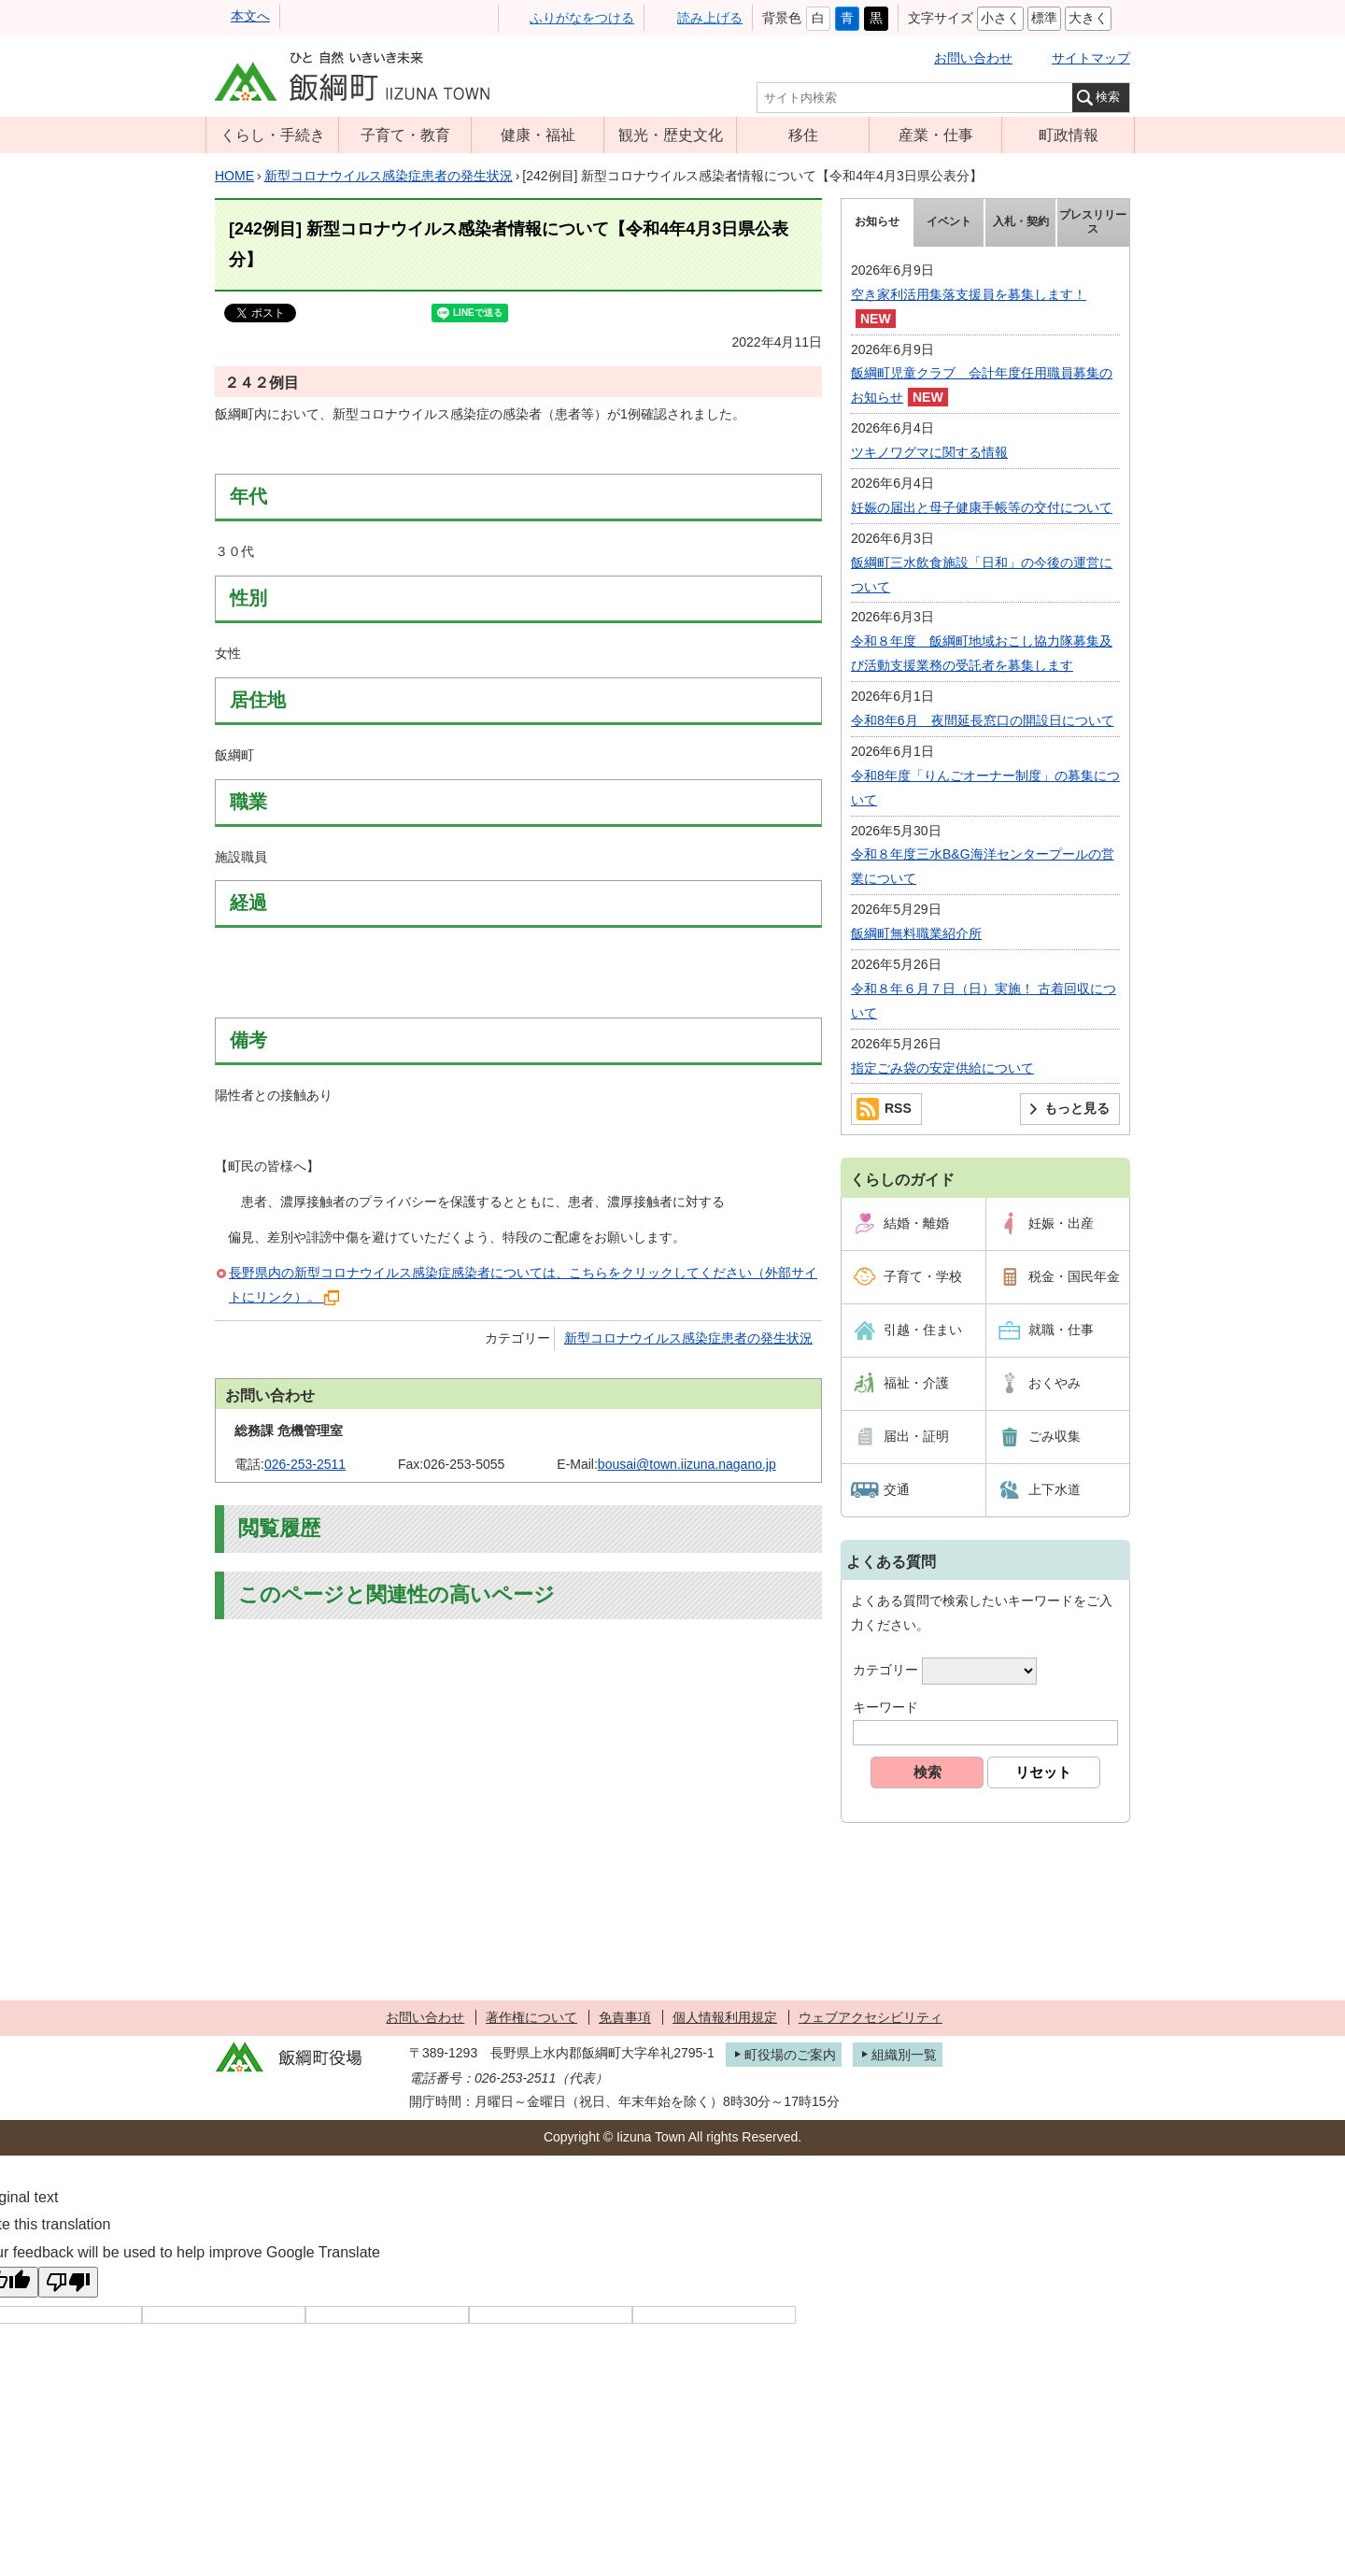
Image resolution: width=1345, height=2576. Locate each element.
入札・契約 (1021, 221)
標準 (1044, 17)
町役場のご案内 (790, 2054)
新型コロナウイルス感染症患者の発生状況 (388, 175)
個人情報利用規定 (724, 2017)
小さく (1000, 17)
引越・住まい (923, 1329)
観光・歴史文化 (670, 134)
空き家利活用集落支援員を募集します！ (968, 294)
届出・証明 (916, 1436)
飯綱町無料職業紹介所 (916, 933)
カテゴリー (885, 1670)
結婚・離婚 (916, 1223)
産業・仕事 (936, 134)
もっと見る (1077, 1108)
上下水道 (1054, 1489)
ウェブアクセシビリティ (870, 2017)
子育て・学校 (923, 1276)
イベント (949, 221)
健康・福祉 (538, 134)
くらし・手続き (272, 134)
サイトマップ (1091, 57)
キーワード (885, 1707)
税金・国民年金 (1074, 1276)
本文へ (250, 15)
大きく (1088, 17)
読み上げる (710, 17)
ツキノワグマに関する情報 (929, 452)
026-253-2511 (305, 1464)
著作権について (531, 2017)
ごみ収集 (1054, 1436)
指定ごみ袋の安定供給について (942, 1067)
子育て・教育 (405, 134)
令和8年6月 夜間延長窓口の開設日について (982, 720)
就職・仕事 (1061, 1329)
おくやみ (1054, 1382)
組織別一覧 (904, 2054)
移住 (803, 134)
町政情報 (1068, 134)
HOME (234, 175)
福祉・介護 (916, 1382)
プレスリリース (1092, 222)
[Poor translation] (68, 2282)
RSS (898, 1108)
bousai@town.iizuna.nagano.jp (687, 1464)
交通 (897, 1489)
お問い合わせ (973, 57)
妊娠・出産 (1061, 1223)
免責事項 (625, 2017)
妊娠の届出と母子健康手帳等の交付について (981, 507)
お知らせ (877, 221)
